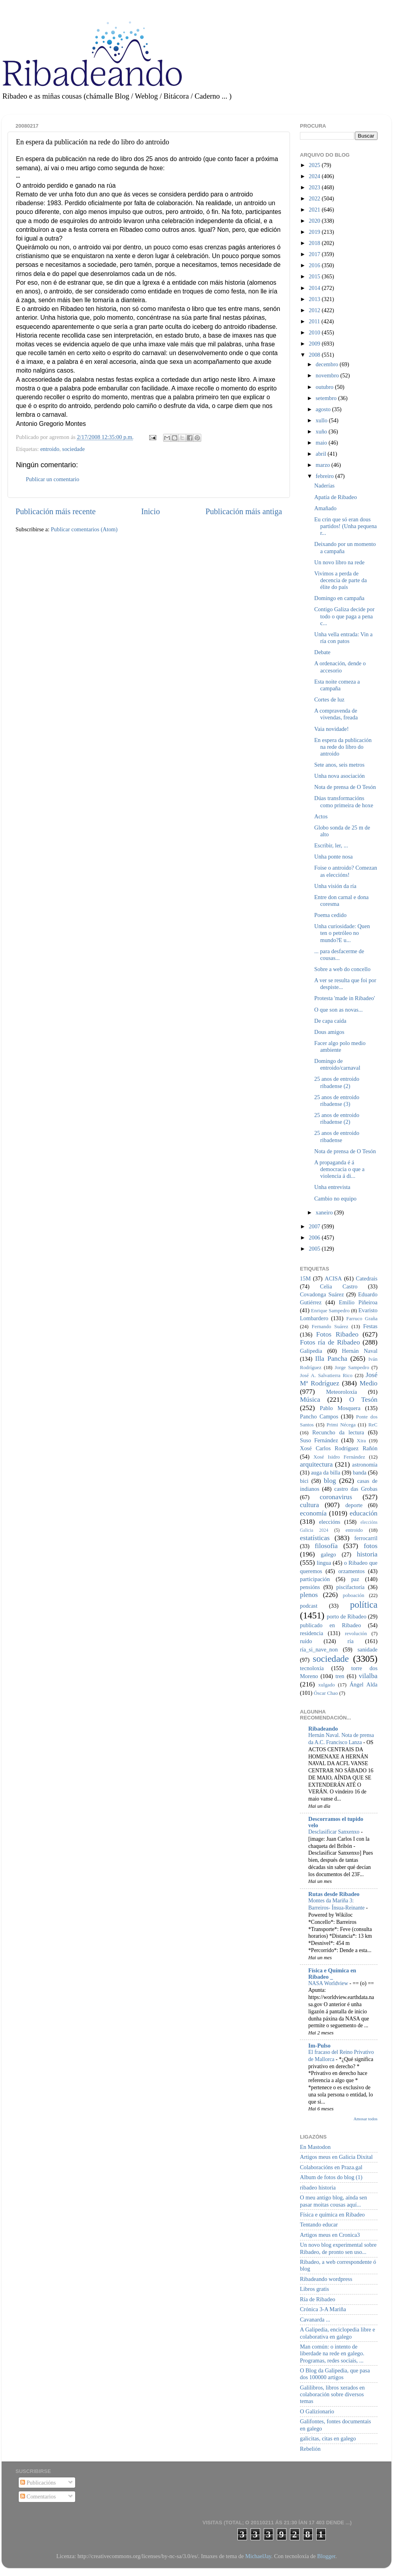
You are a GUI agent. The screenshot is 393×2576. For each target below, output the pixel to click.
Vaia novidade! (331, 729)
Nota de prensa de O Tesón (345, 787)
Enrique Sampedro (330, 1310)
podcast (308, 1606)
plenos (309, 1595)
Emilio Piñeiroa (358, 1302)
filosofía (326, 1546)
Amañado (325, 508)
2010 (315, 332)
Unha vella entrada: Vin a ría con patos (343, 637)
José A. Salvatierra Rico (326, 1375)
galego (328, 1554)
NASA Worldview (328, 1983)
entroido (49, 449)
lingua (324, 1563)
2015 (315, 276)
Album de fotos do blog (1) (331, 2177)
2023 (315, 187)
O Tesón (363, 1399)
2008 (315, 355)
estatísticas (315, 1538)
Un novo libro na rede (339, 562)
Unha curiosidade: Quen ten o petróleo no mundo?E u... (342, 933)
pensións (310, 1587)
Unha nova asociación (339, 776)
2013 (315, 299)
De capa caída (330, 1021)
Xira (361, 1440)
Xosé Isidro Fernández (339, 1457)
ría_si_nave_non (319, 1649)
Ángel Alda (363, 1684)
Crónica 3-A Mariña (323, 2309)
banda (359, 1472)
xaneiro (325, 1212)
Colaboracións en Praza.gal (331, 2167)
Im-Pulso (319, 2045)
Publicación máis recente (55, 511)
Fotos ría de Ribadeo (330, 1342)
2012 (315, 310)
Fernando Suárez (330, 1326)
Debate (322, 652)
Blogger (326, 2556)
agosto (324, 409)
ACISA (333, 1278)
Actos (321, 816)
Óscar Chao (326, 1693)
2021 (315, 209)
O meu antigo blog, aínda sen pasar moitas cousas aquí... (333, 2200)
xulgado (326, 1685)
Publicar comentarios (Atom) (84, 529)
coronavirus (336, 1497)
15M (305, 1278)
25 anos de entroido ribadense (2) (336, 1082)
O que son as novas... (338, 1009)
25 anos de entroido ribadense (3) (336, 1100)
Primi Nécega (341, 1425)
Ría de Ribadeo (317, 2299)
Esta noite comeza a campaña (337, 685)
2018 (315, 243)
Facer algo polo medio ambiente (340, 1046)
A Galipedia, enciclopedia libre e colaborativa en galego (337, 2332)
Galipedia (311, 1351)
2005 (315, 1248)
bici (304, 1481)
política (363, 1604)
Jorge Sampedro (352, 1367)
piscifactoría (350, 1587)
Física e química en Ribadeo (332, 2214)
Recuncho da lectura (338, 1432)
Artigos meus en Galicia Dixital (336, 2157)
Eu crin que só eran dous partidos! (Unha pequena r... (345, 526)
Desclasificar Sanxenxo (334, 1832)
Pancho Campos (319, 1416)
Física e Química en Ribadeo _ (332, 1973)
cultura (309, 1505)
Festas (370, 1326)
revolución (356, 1633)
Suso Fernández (319, 1440)
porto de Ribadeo (346, 1616)
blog (330, 1480)
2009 (315, 343)
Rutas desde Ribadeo (334, 1894)
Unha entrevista (332, 1187)
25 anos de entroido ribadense (336, 1136)
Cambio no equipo (335, 1198)
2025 (315, 165)
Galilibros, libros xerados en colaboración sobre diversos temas (332, 2394)
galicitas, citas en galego (328, 2438)
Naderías (324, 485)
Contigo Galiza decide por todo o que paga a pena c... (344, 616)
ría (351, 1641)
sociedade (73, 449)
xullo (322, 420)
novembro (328, 375)
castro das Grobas (355, 1489)
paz (355, 1579)
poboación (353, 1595)
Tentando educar (319, 2224)
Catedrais (366, 1278)
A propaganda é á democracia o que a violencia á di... (339, 1169)
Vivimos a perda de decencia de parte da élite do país (340, 580)
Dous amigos (329, 1032)
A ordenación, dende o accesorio (340, 666)
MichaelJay (258, 2556)
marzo (324, 465)
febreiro (325, 476)
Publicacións (38, 2482)
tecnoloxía (312, 1668)
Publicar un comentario (52, 479)
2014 (315, 288)
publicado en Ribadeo (330, 1625)
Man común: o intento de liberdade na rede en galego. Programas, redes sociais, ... (332, 2353)
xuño (322, 431)
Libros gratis (314, 2289)
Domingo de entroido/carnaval (337, 1064)
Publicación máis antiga (243, 511)
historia (367, 1554)
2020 (315, 221)
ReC (372, 1425)
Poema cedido (330, 915)
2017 (315, 254)
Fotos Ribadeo (337, 1334)
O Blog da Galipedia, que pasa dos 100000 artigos (335, 2373)
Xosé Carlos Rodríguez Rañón (338, 1448)
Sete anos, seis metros (339, 765)
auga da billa (325, 1472)
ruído (306, 1641)
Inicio (150, 511)
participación (315, 1579)
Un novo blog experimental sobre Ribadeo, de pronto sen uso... (338, 2248)
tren (339, 1676)
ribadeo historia (318, 2187)
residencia (311, 1633)
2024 (315, 176)
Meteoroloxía (341, 1392)
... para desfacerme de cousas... (339, 954)
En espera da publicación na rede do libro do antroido (343, 747)
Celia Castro (338, 1286)
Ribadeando (323, 1728)
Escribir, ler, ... (331, 845)
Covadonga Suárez (322, 1294)
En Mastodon (315, 2147)
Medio (368, 1383)
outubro (325, 387)
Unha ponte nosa (333, 856)
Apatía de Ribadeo (335, 497)
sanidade (367, 1649)
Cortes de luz (329, 699)
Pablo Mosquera (340, 1408)
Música (310, 1399)
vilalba (368, 1676)
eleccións (329, 1522)
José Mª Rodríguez (338, 1379)
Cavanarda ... (315, 2319)
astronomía (364, 1464)
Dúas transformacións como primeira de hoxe (343, 801)
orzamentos (351, 1571)
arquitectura (316, 1464)
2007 (315, 1226)
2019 (315, 232)
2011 (315, 321)
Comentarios (38, 2496)
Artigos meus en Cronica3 (330, 2235)
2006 (315, 1237)
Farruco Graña (361, 1318)
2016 (315, 265)
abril (322, 454)
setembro (327, 398)
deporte (353, 1505)
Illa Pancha (331, 1358)
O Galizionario (317, 2411)
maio (322, 442)
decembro (328, 364)
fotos (370, 1546)
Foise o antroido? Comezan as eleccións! (345, 871)
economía (313, 1513)
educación (363, 1513)
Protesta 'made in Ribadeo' (344, 998)
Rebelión (310, 2449)
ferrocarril (365, 1538)
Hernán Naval (360, 1351)
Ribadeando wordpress (326, 2279)
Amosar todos (365, 2118)
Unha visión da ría (335, 886)
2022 (315, 198)
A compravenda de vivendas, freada (336, 714)
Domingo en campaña (339, 598)
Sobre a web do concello (342, 969)
